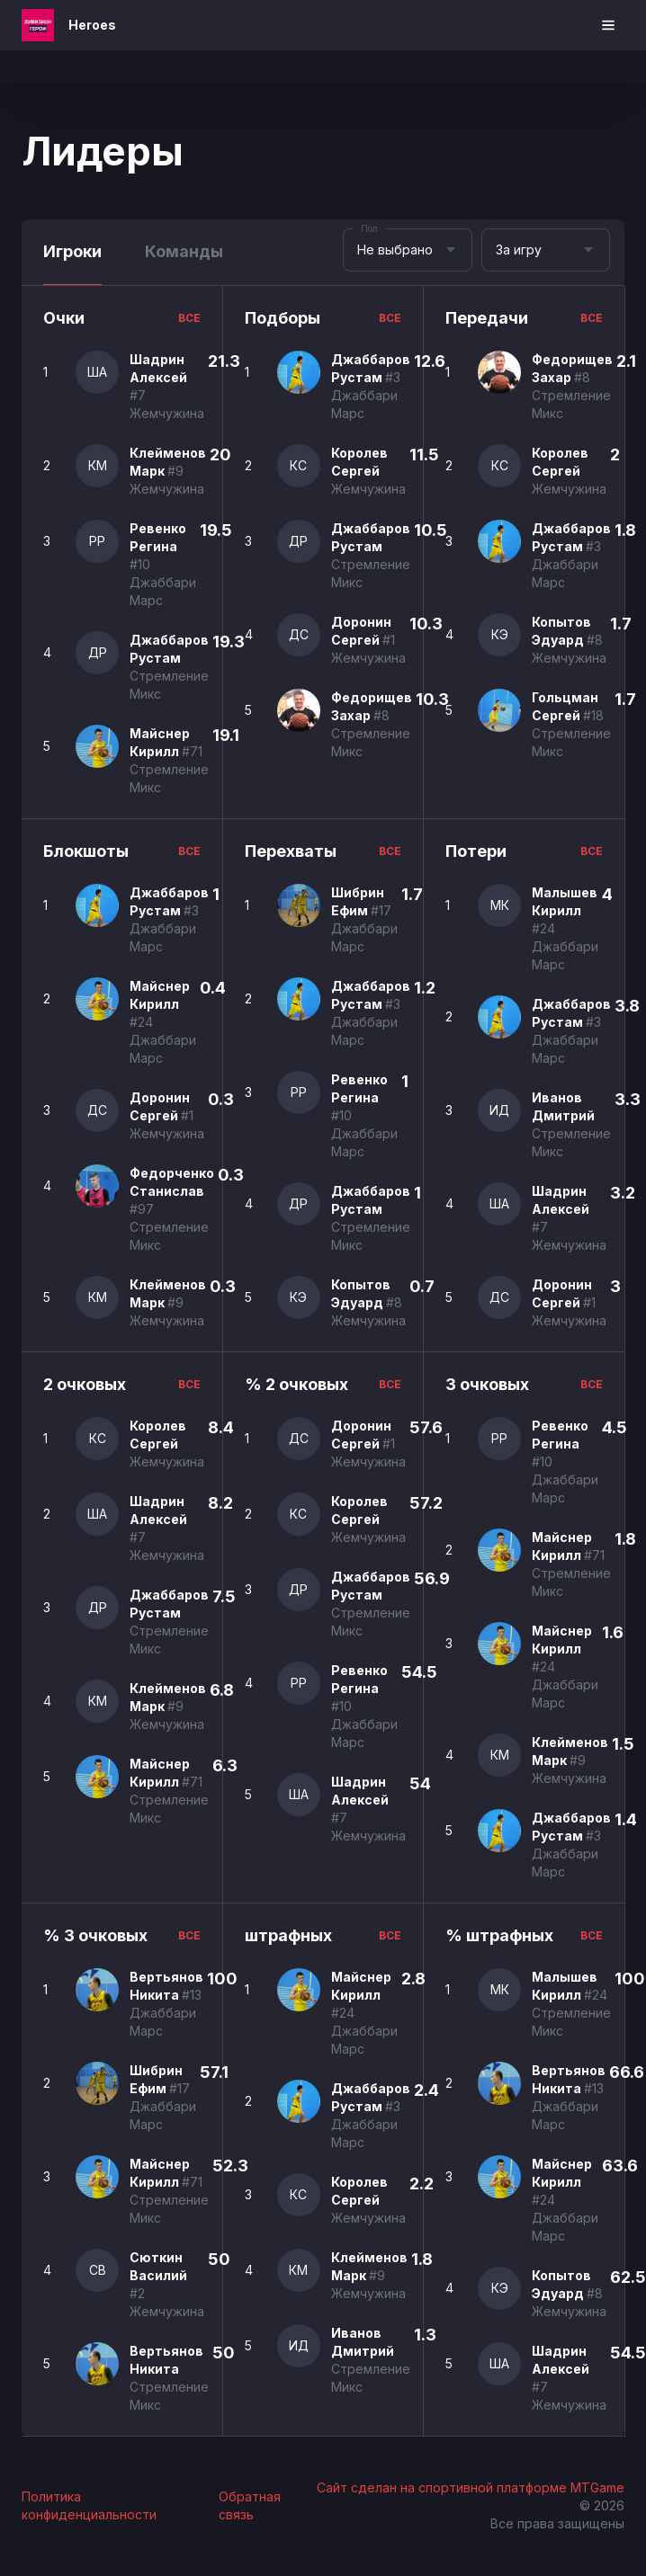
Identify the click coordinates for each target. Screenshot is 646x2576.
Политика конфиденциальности (89, 2505)
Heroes (92, 24)
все (189, 318)
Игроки (72, 251)
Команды (184, 251)
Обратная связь (250, 2505)
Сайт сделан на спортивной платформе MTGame (470, 2487)
